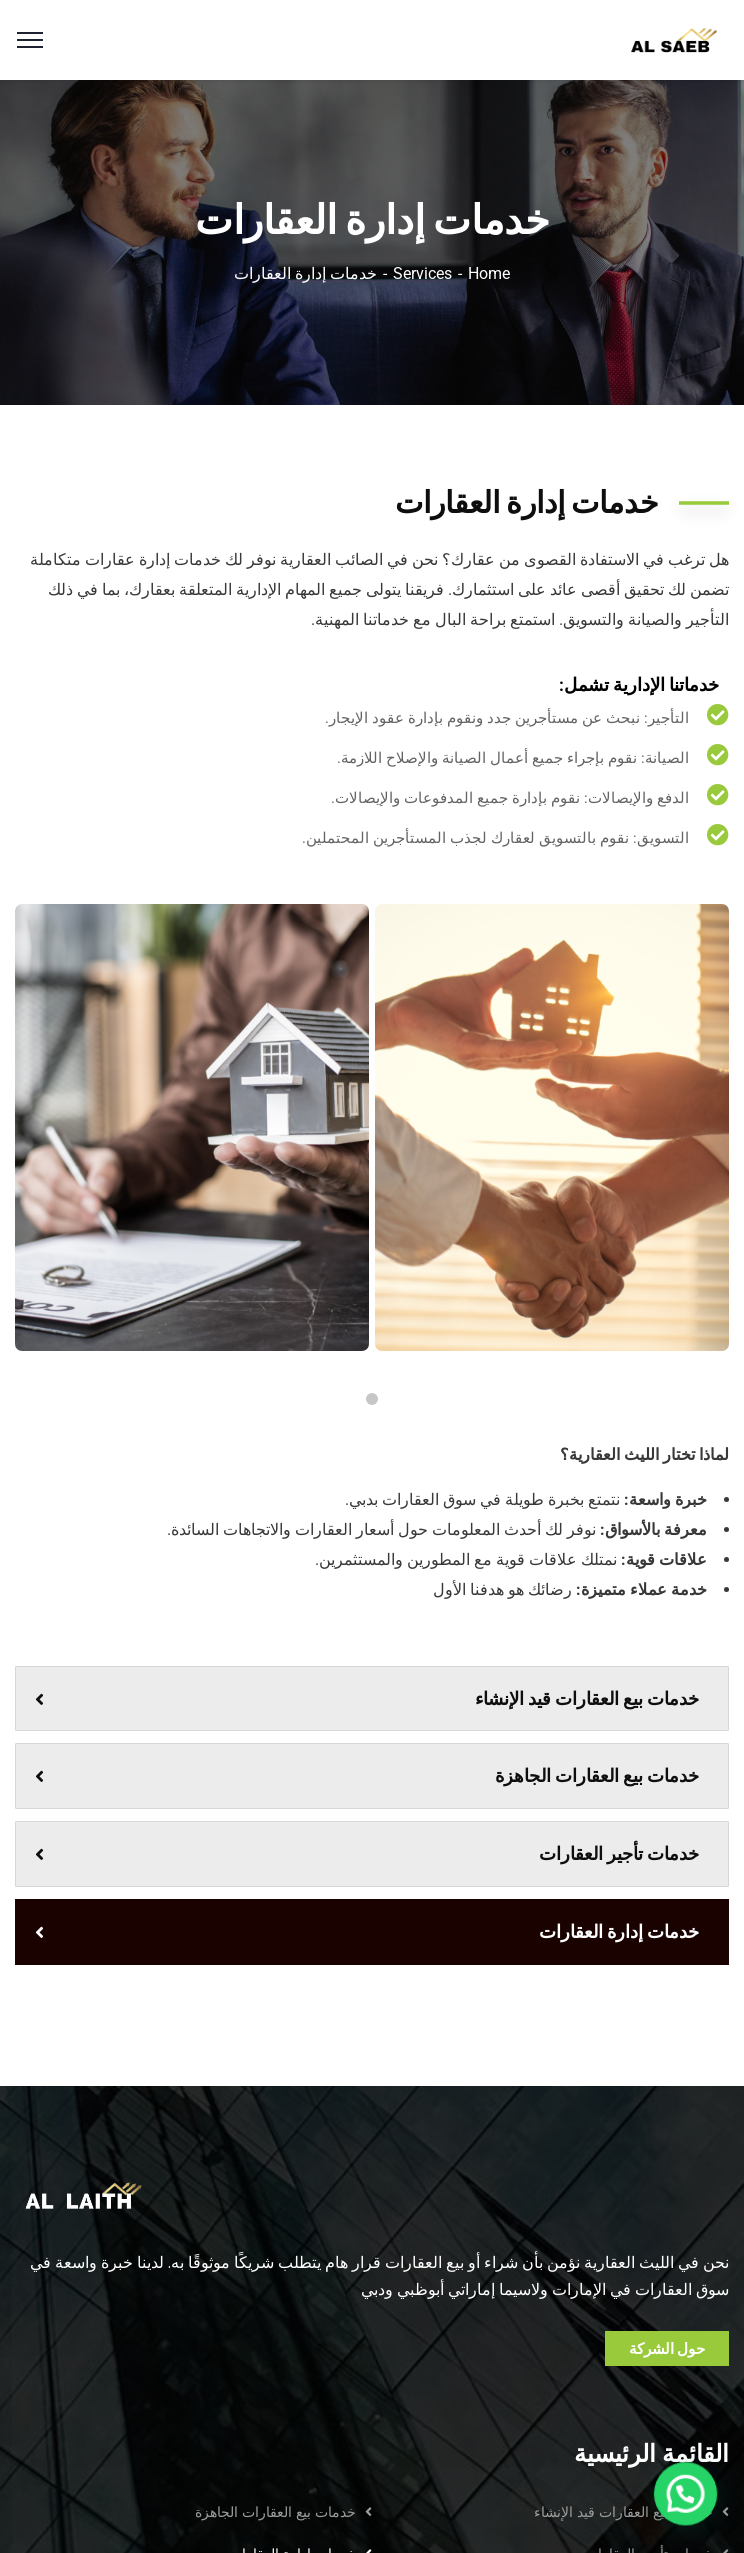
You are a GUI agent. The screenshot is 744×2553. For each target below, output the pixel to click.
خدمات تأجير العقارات (367, 1853)
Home (489, 273)
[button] (694, 2517)
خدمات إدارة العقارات (367, 1931)
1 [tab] (372, 1399)
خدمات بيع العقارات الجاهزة (367, 1775)
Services (422, 273)
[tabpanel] (552, 1127)
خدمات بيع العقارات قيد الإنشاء (367, 1698)
